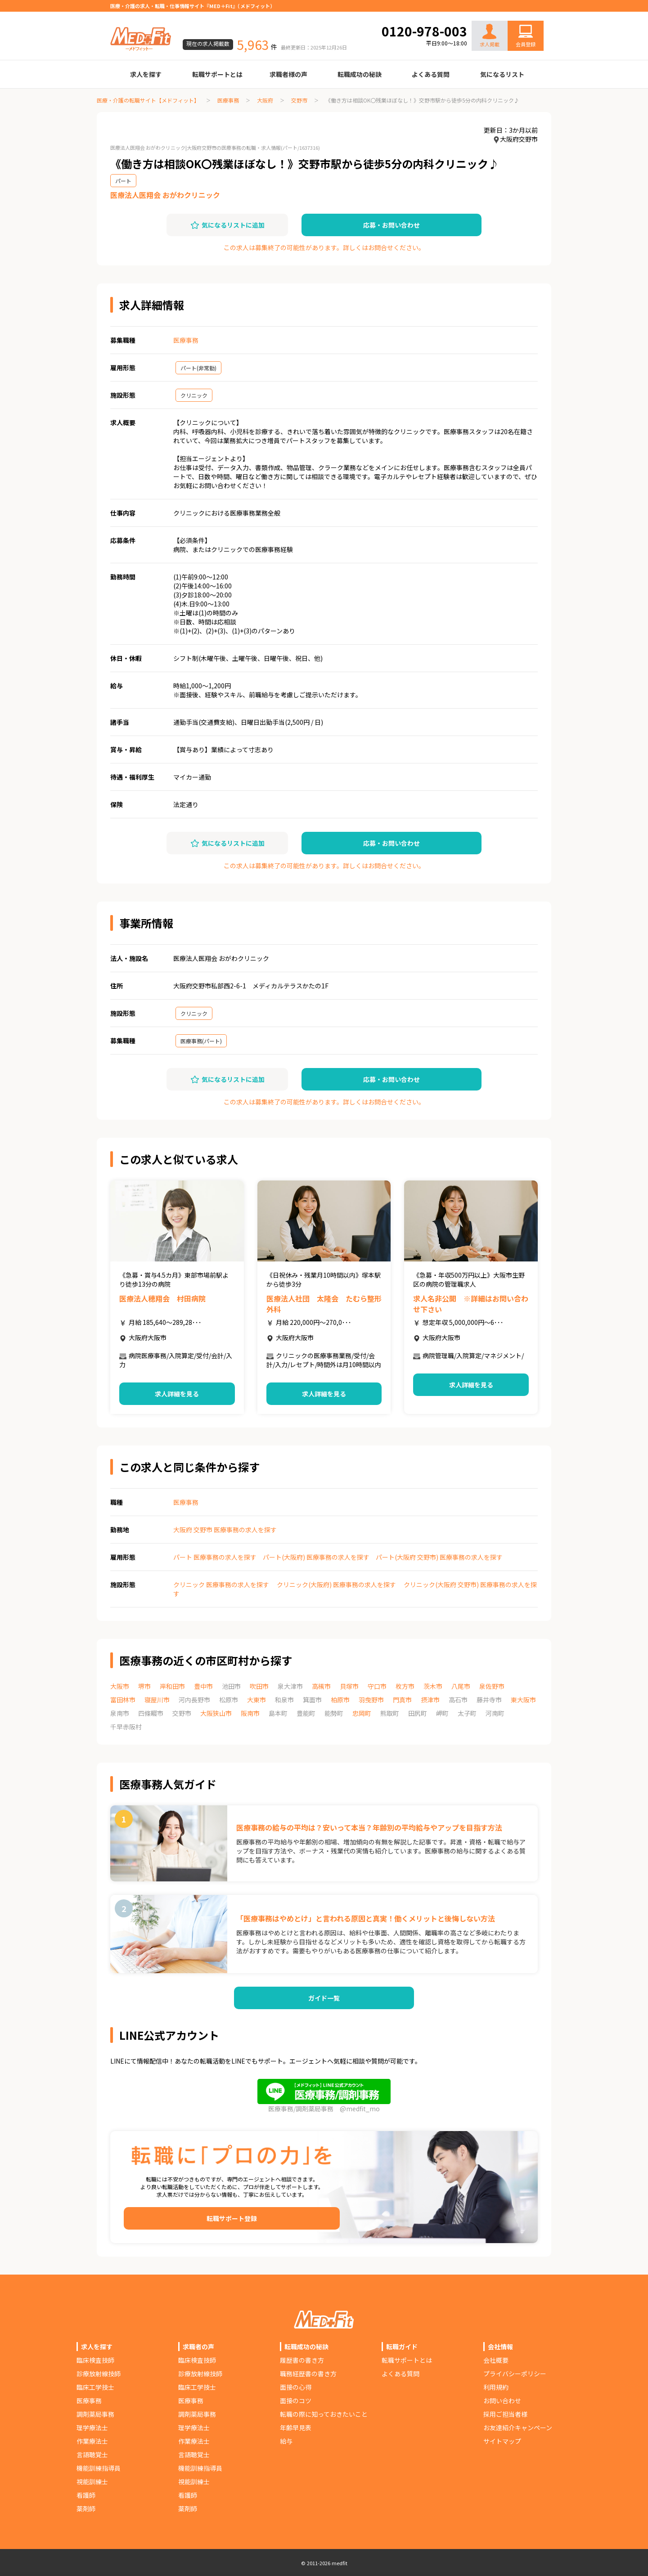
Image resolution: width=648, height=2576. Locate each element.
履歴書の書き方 (302, 2360)
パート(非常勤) (198, 368)
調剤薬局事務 (95, 2414)
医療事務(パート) (201, 1041)
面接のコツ (295, 2400)
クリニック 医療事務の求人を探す (221, 1584)
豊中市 (203, 1686)
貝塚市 (349, 1686)
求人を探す (146, 74)
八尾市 (460, 1686)
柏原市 (340, 1699)
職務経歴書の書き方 (308, 2373)
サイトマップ (502, 2441)
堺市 (144, 1686)
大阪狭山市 (216, 1713)
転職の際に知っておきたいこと (324, 2414)
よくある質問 (431, 74)
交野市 (299, 100)
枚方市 (405, 1686)
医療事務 (228, 100)
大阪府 (265, 100)
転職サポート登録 (232, 2218)
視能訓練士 (92, 2481)
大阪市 (119, 1686)
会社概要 (495, 2360)
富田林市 (122, 1699)
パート (123, 180)
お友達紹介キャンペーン (517, 2427)
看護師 (85, 2495)
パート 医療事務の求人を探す (214, 1557)
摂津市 (430, 1699)
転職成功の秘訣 (360, 74)
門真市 (402, 1699)
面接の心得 (295, 2387)
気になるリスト (502, 74)
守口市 (377, 1686)
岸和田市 (172, 1686)
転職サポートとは (217, 74)
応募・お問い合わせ (391, 224)
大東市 (256, 1699)
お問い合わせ (516, 14)
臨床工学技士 (95, 2387)
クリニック (193, 395)
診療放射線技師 (98, 2373)
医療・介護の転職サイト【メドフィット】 (148, 100)
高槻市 (321, 1686)
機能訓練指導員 (98, 2468)
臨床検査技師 (95, 2360)
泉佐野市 (491, 1686)
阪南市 (250, 1713)
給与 (286, 2441)
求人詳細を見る (177, 1393)
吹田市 (259, 1686)
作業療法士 (92, 2441)
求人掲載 (490, 36)
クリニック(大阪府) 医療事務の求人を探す (336, 1584)
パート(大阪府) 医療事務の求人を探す (316, 1557)
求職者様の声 (288, 74)
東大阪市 (523, 1699)
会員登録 (526, 44)
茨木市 (432, 1686)
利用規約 (495, 2387)
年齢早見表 (295, 2427)
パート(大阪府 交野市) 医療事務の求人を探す (439, 1557)
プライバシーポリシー (514, 2373)
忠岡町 (361, 1713)
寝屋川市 (157, 1699)
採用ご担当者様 (505, 2414)
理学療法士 (92, 2427)
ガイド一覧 (324, 1997)
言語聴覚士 (92, 2454)
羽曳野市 (371, 1699)
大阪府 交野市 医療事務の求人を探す (225, 1529)
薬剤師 (85, 2508)
